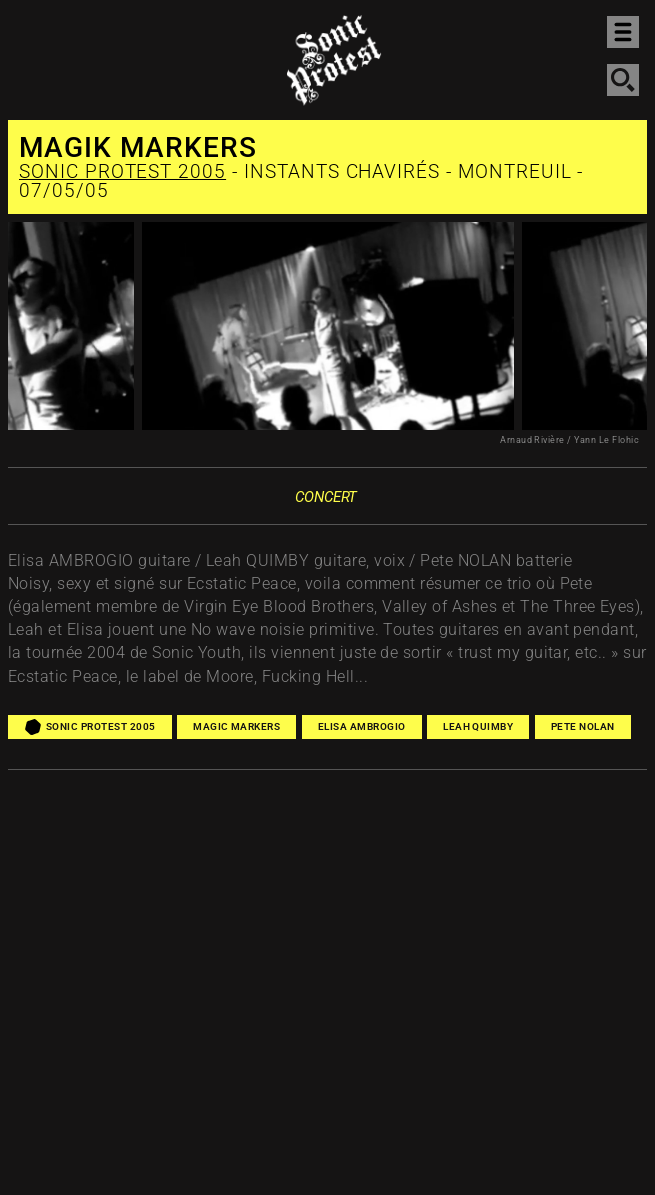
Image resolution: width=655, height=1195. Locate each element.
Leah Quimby (478, 726)
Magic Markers (236, 726)
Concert (326, 497)
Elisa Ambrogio (362, 726)
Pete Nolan (583, 726)
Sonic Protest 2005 (122, 171)
